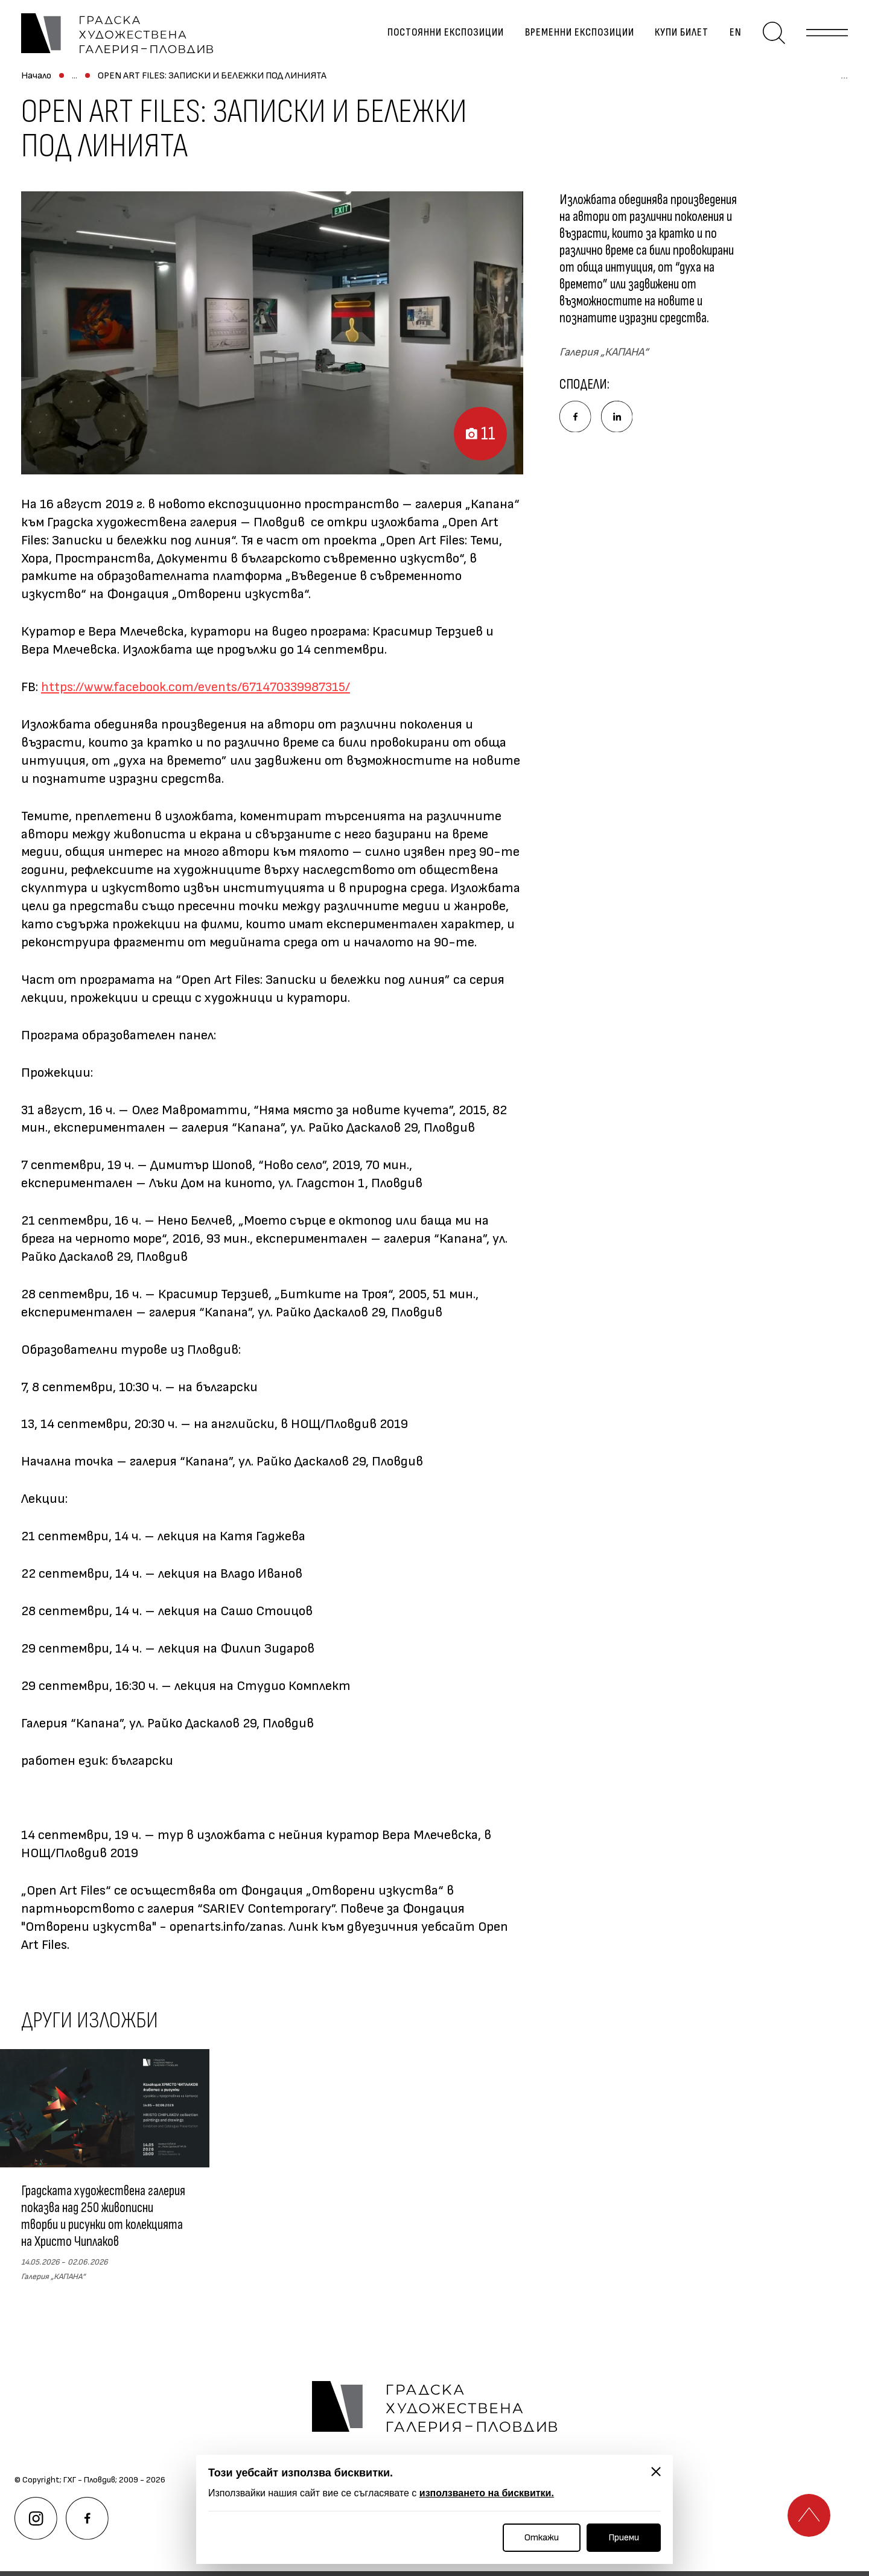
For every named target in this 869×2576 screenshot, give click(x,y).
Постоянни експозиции (439, 39)
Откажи (541, 2537)
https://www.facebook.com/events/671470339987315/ (195, 700)
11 (467, 434)
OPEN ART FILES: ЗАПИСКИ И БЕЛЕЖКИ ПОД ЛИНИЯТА (379, 89)
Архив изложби (213, 89)
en (729, 39)
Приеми (623, 2537)
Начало (36, 89)
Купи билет (675, 39)
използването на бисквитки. (486, 2493)
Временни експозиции (573, 39)
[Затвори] (656, 2471)
